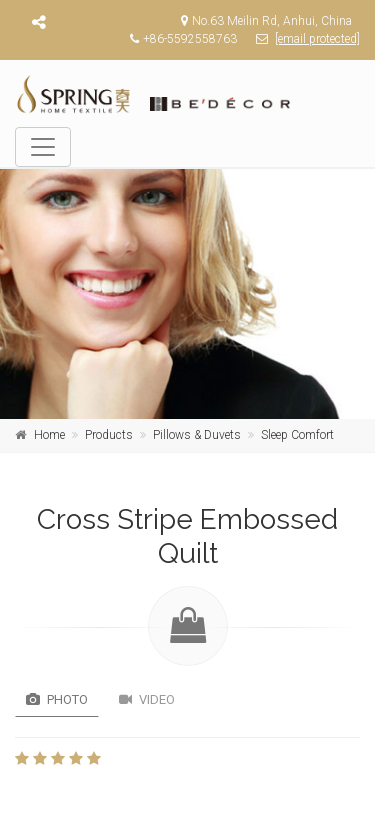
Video (147, 699)
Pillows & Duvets (197, 435)
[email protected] (317, 39)
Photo (57, 699)
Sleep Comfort (297, 435)
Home (49, 435)
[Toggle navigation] (43, 147)
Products (109, 435)
